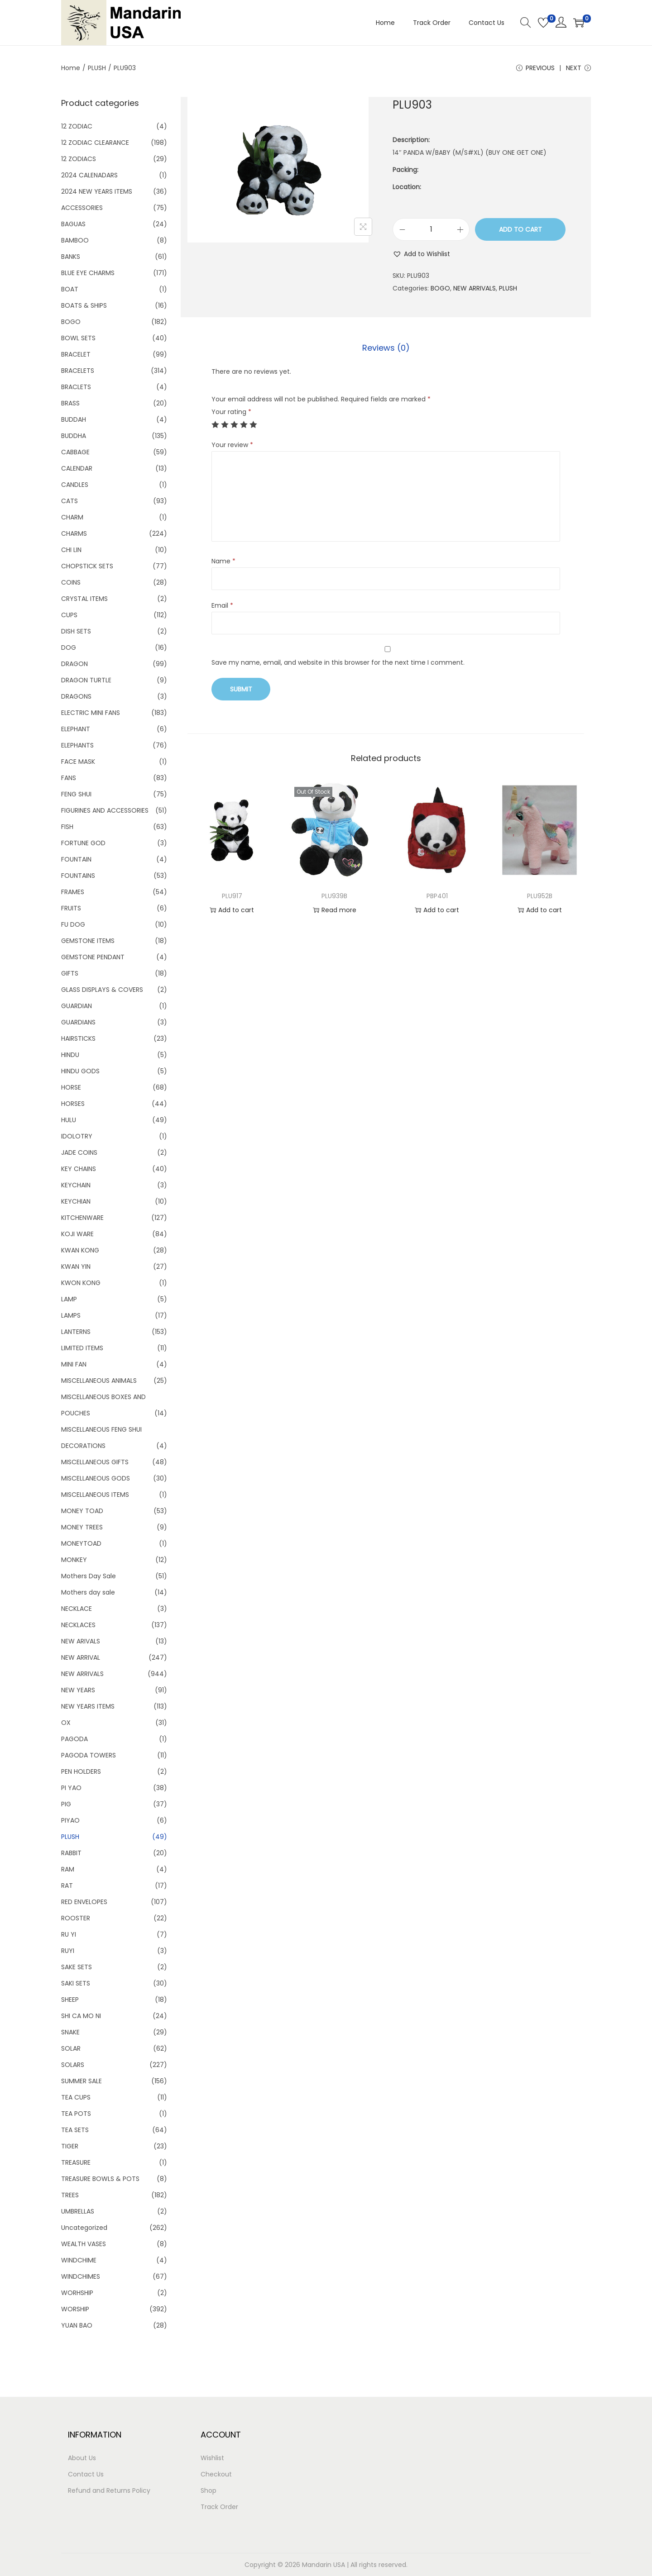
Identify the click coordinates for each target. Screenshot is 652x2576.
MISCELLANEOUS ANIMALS (99, 1380)
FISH (67, 826)
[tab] (386, 348)
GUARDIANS (78, 1022)
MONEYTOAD (81, 1543)
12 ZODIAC (76, 126)
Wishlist (212, 2457)
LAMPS (71, 1315)
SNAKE (70, 2032)
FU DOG (73, 924)
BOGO (440, 288)
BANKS (70, 256)
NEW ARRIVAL (80, 1657)
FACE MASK (78, 761)
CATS (69, 500)
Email (222, 605)
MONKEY (74, 1559)
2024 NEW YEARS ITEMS (96, 191)
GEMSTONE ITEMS (88, 940)
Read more (334, 909)
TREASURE (76, 2162)
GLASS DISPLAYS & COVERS (102, 989)
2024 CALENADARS (89, 175)
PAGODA (74, 1738)
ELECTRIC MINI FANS (90, 712)
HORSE (71, 1087)
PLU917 (232, 895)
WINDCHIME (78, 2260)
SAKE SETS (76, 1966)
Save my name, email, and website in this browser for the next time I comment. (338, 662)
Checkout (216, 2474)
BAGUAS (73, 224)
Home (70, 67)
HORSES (73, 1103)
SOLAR (71, 2048)
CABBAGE (75, 452)
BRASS (70, 403)
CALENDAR (76, 468)
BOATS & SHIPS (84, 305)
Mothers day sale (88, 1592)
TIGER (69, 2146)
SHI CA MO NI (81, 2015)
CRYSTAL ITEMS (84, 598)
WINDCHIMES (80, 2276)
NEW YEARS (78, 1690)
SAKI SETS (75, 1983)
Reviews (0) (386, 347)
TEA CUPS (76, 2097)
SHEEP (70, 1999)
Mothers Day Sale (88, 1576)
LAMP (69, 1299)
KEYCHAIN (76, 1185)
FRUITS (71, 908)
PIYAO (70, 1820)
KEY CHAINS (78, 1168)
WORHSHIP (77, 2292)
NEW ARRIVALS (474, 288)
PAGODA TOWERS (88, 1755)
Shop (208, 2490)
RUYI (67, 1950)
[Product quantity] (431, 229)
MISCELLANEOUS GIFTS (95, 1462)
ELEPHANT (75, 728)
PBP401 (437, 895)
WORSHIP (75, 2309)
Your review (232, 444)
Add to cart (520, 229)
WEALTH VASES (83, 2243)
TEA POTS (76, 2113)
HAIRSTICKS (78, 1038)
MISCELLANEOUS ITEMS (95, 1494)
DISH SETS (76, 631)
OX (66, 1722)
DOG (68, 647)
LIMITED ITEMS (82, 1347)
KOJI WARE (77, 1233)
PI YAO (71, 1787)
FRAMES (72, 891)
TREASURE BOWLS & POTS (100, 2178)
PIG (66, 1804)
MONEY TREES (82, 1527)
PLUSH (97, 67)
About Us (82, 2457)
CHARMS (74, 533)
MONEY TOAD (82, 1510)
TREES (70, 2195)
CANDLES (74, 484)
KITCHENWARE (82, 1217)
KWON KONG (81, 1282)
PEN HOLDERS (81, 1771)
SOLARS (72, 2064)
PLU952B (539, 895)
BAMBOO (75, 240)
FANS (68, 777)
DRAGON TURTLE (86, 680)
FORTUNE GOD (83, 843)
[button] (421, 254)
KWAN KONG (80, 1250)
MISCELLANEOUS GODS (95, 1478)
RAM (67, 1869)
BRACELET (76, 354)
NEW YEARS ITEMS (88, 1706)
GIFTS (69, 973)
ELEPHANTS (77, 745)
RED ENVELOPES (84, 1901)
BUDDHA (73, 435)
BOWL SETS (78, 338)
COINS (71, 582)
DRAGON (74, 663)
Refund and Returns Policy (109, 2490)
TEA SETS (75, 2129)
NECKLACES (78, 1624)
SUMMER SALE (81, 2081)
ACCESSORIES (82, 207)
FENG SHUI (76, 794)
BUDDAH (73, 419)
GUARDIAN (76, 1005)
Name (223, 561)
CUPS (69, 614)
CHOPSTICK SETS (87, 566)
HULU (68, 1119)
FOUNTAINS (78, 875)
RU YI (68, 1934)
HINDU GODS (80, 1071)
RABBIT (71, 1852)
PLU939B (334, 895)
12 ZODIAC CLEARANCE (95, 142)
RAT (67, 1885)
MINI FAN (73, 1364)
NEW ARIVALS (80, 1641)
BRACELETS (77, 370)
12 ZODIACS (78, 158)
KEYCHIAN (76, 1201)
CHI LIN (71, 549)
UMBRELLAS (77, 2211)
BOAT (69, 289)
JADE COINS (79, 1152)
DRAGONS (76, 696)
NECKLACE (76, 1608)
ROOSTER (75, 1918)
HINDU (70, 1054)
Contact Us (86, 2474)
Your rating (231, 411)
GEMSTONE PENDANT (93, 957)
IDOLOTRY (76, 1136)
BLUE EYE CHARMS (88, 272)
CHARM (72, 517)
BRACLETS (76, 386)
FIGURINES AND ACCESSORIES (105, 810)
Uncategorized (84, 2227)
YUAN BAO (76, 2325)
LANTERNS (76, 1331)
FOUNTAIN (76, 859)
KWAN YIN (76, 1266)
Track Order (219, 2506)
